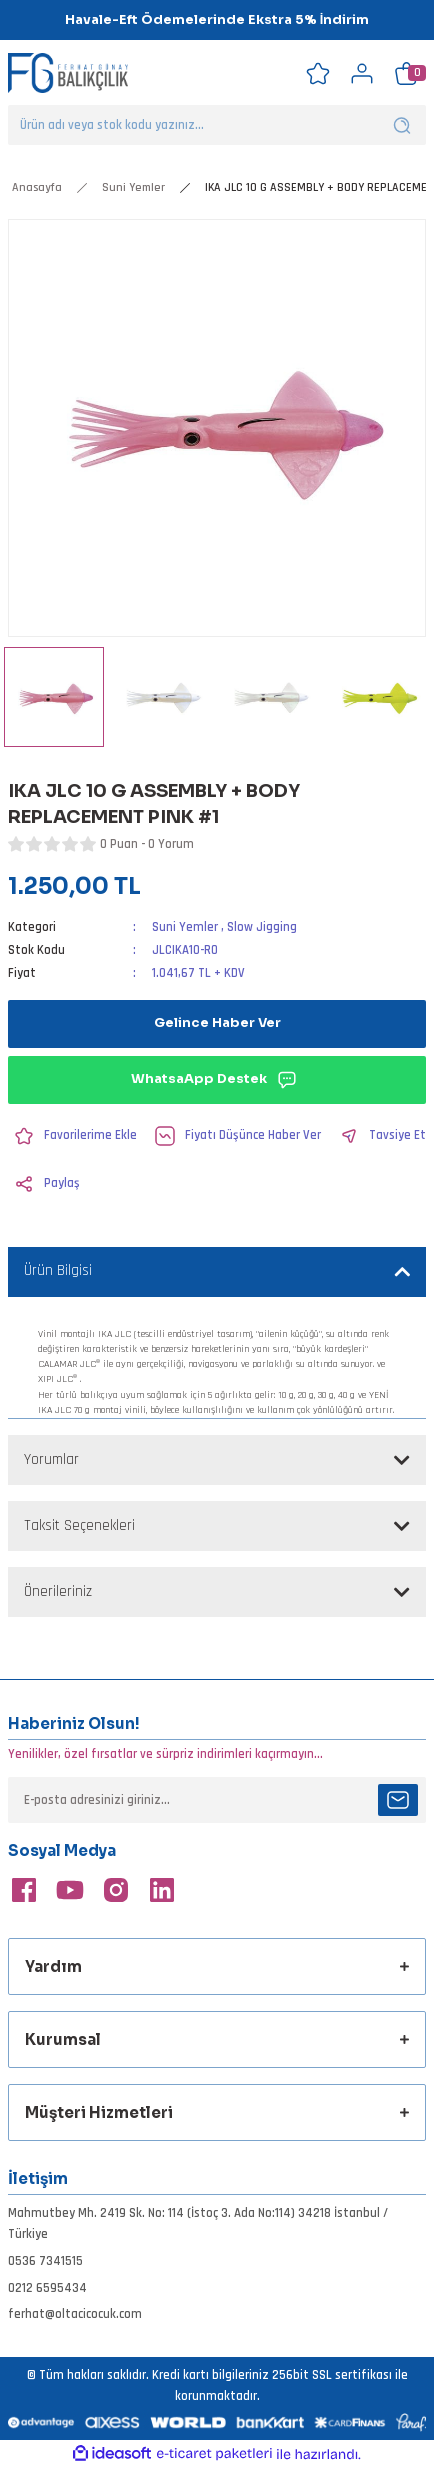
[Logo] (68, 73)
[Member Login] (362, 73)
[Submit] (398, 1800)
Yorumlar (51, 1459)
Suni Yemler (185, 927)
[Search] (217, 125)
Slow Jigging (262, 927)
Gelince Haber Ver (217, 1023)
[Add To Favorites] (72, 1136)
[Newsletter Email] (217, 1800)
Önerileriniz (58, 1591)
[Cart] (406, 73)
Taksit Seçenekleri (79, 1525)
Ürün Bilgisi (58, 1270)
